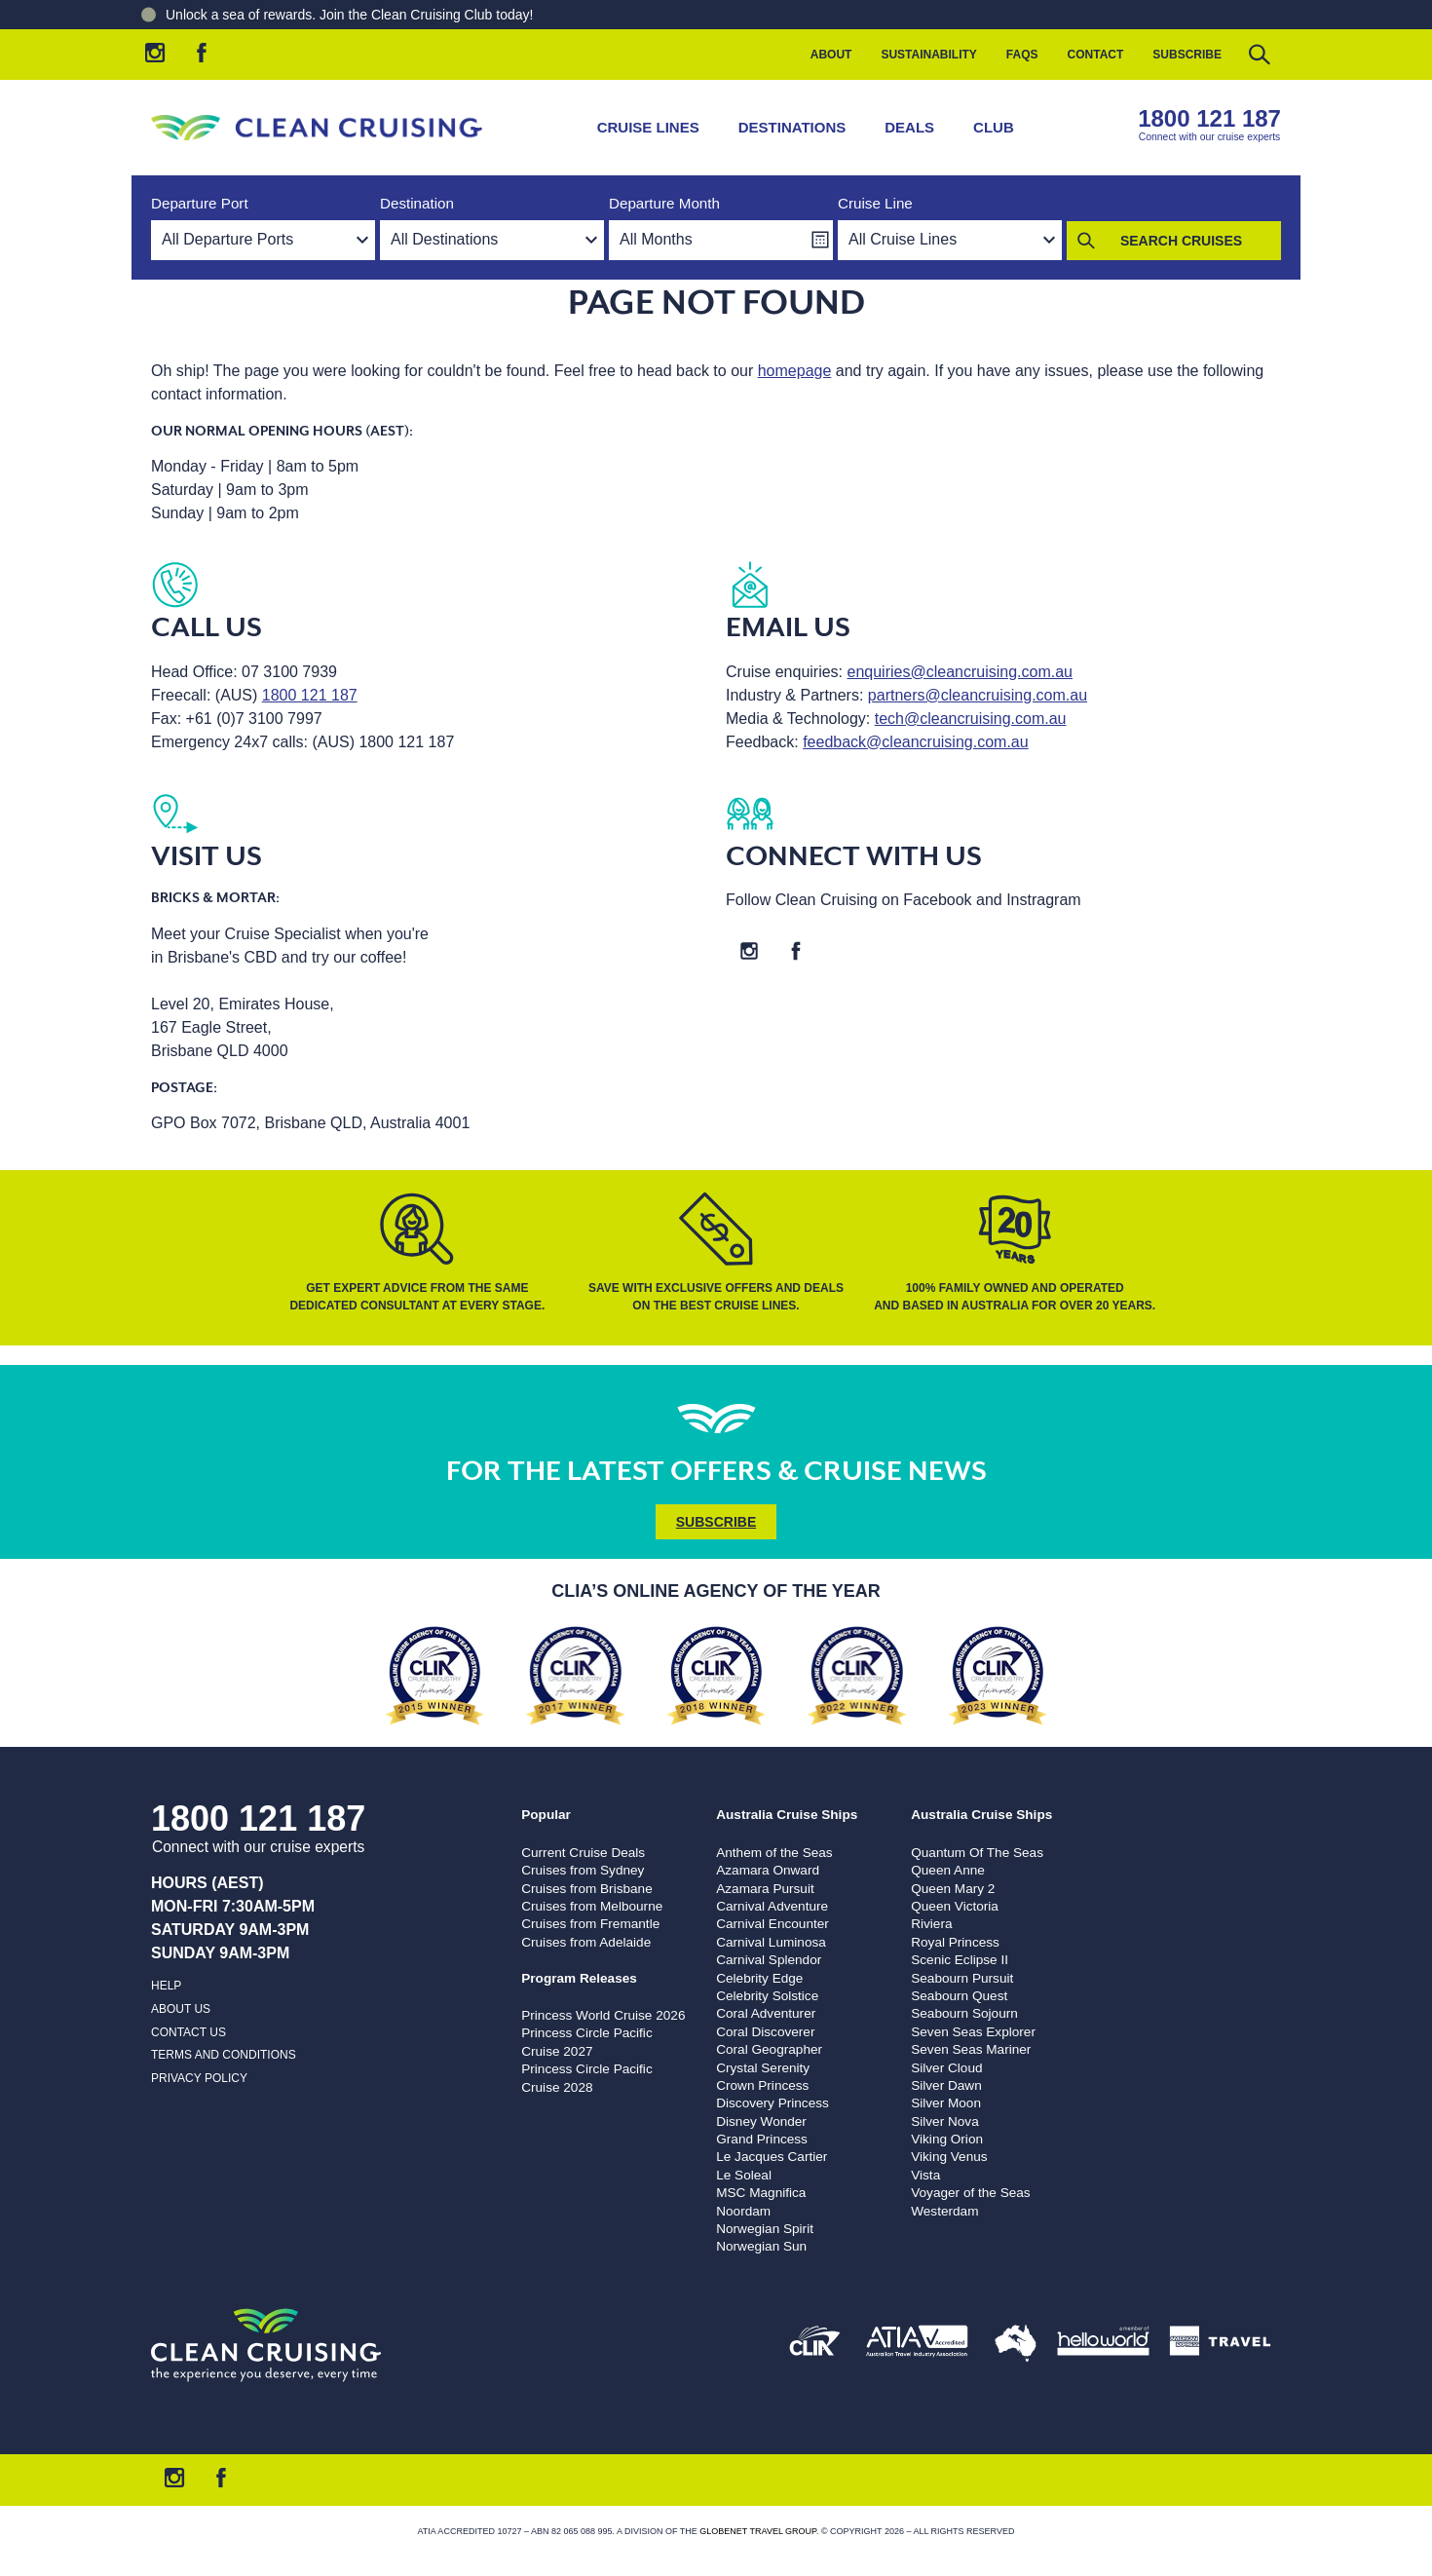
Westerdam (944, 2211)
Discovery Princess (772, 2103)
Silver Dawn (946, 2085)
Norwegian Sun (761, 2246)
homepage (795, 370)
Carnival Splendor (768, 1959)
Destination (417, 203)
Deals (909, 127)
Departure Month (664, 203)
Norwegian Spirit (764, 2228)
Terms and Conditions (223, 2055)
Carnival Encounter (772, 1923)
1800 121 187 (1209, 118)
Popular (546, 1814)
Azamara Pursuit (764, 1888)
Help (166, 1985)
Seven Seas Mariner (971, 2049)
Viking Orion (947, 2139)
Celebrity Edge (759, 1978)
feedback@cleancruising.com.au (915, 742)
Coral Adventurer (765, 2013)
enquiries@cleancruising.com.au (960, 671)
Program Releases (579, 1978)
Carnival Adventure (772, 1906)
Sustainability (928, 54)
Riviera (931, 1923)
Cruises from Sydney (582, 1870)
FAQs (1022, 54)
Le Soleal (744, 2175)
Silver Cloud (946, 2068)
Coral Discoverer (765, 2032)
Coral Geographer (769, 2049)
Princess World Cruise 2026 (603, 2015)
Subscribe (1187, 54)
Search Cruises (1181, 240)
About (831, 54)
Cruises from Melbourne (591, 1906)
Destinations (792, 127)
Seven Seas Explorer (973, 2032)
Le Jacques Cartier (771, 2156)
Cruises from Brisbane (586, 1888)
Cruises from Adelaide (586, 1942)
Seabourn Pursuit (962, 1978)
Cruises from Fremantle (590, 1923)
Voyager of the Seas (970, 2192)
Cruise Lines (648, 127)
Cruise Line (875, 203)
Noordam (743, 2211)
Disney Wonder (761, 2121)
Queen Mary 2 (953, 1888)
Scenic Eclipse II (959, 1959)
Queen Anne (948, 1870)
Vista (925, 2175)
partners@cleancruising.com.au (977, 695)
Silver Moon (946, 2103)
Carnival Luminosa (771, 1942)
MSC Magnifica (761, 2192)
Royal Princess (955, 1942)
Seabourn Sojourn (964, 2013)
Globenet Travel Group (757, 2531)
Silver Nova (945, 2121)
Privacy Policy (199, 2078)
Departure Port (199, 203)
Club (993, 127)
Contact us (188, 2032)
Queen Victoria (955, 1906)
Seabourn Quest (959, 1996)
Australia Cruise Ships (786, 1814)
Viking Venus (949, 2156)
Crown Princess (762, 2085)
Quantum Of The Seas (977, 1852)
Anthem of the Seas (774, 1852)
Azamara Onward (767, 1870)
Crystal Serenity (763, 2068)
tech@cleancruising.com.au (971, 718)
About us (180, 2009)
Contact (1096, 54)
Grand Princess (762, 2139)
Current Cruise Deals (583, 1852)
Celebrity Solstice (767, 1996)
